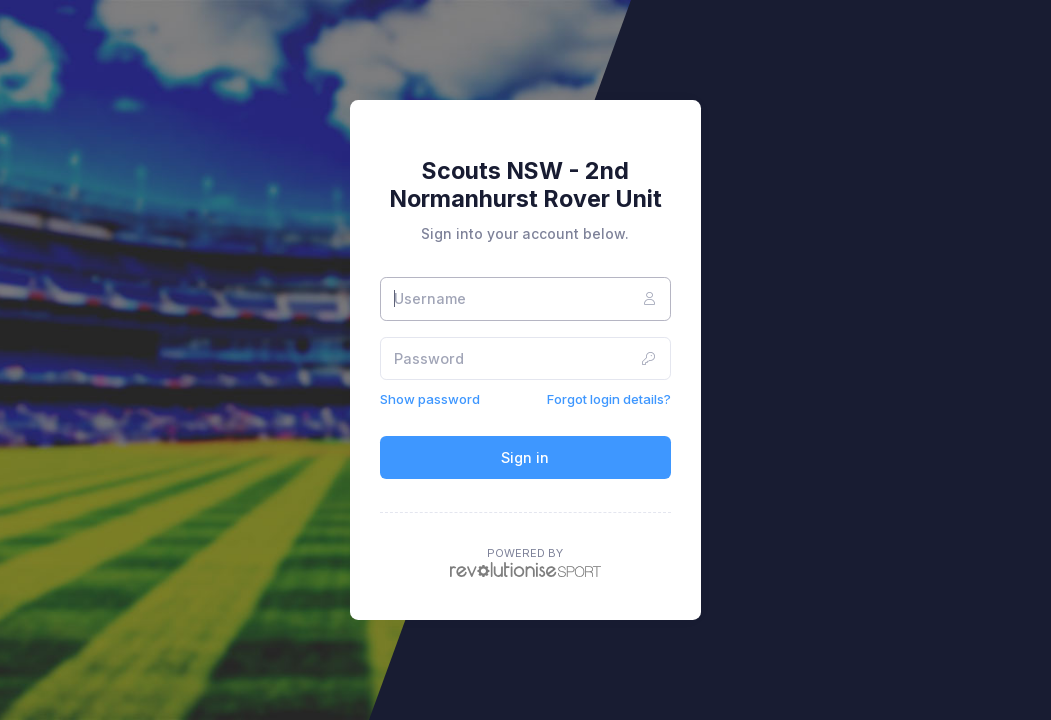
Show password (430, 399)
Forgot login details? (609, 399)
